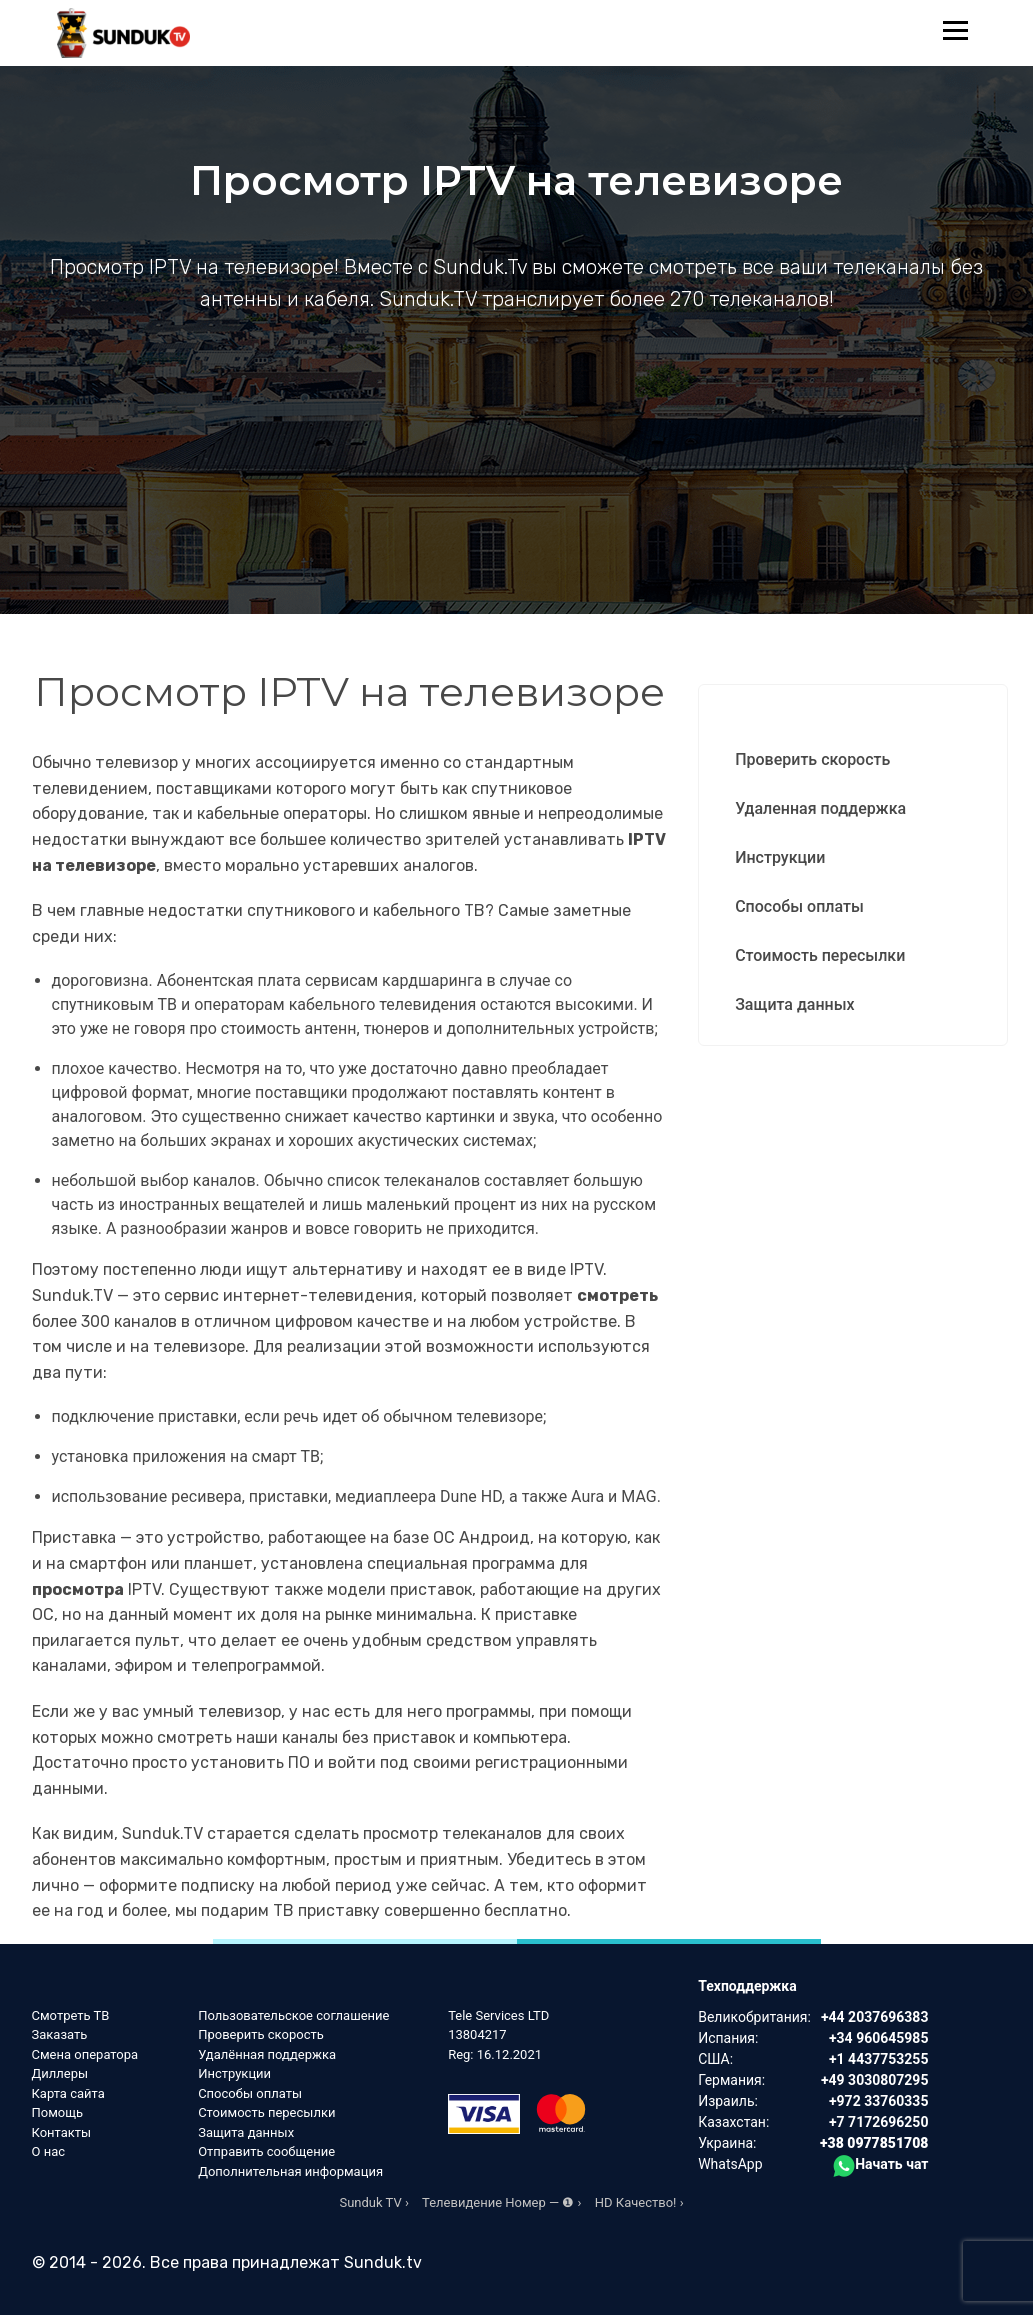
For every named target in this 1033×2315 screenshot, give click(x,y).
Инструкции (780, 857)
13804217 (477, 2034)
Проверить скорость (812, 759)
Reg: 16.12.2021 (495, 2054)
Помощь (58, 2112)
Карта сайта (68, 2093)
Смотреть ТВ (71, 2015)
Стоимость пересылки (820, 955)
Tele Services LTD (498, 2015)
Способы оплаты (799, 906)
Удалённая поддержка (267, 2054)
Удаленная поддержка (820, 808)
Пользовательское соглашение (293, 2015)
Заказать (60, 2034)
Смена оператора (85, 2054)
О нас (49, 2151)
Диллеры (60, 2073)
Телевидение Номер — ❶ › (501, 2202)
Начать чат (880, 2164)
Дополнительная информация (290, 2171)
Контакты (62, 2132)
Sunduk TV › (373, 2202)
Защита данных (794, 1004)
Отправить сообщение (266, 2151)
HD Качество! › (639, 2202)
